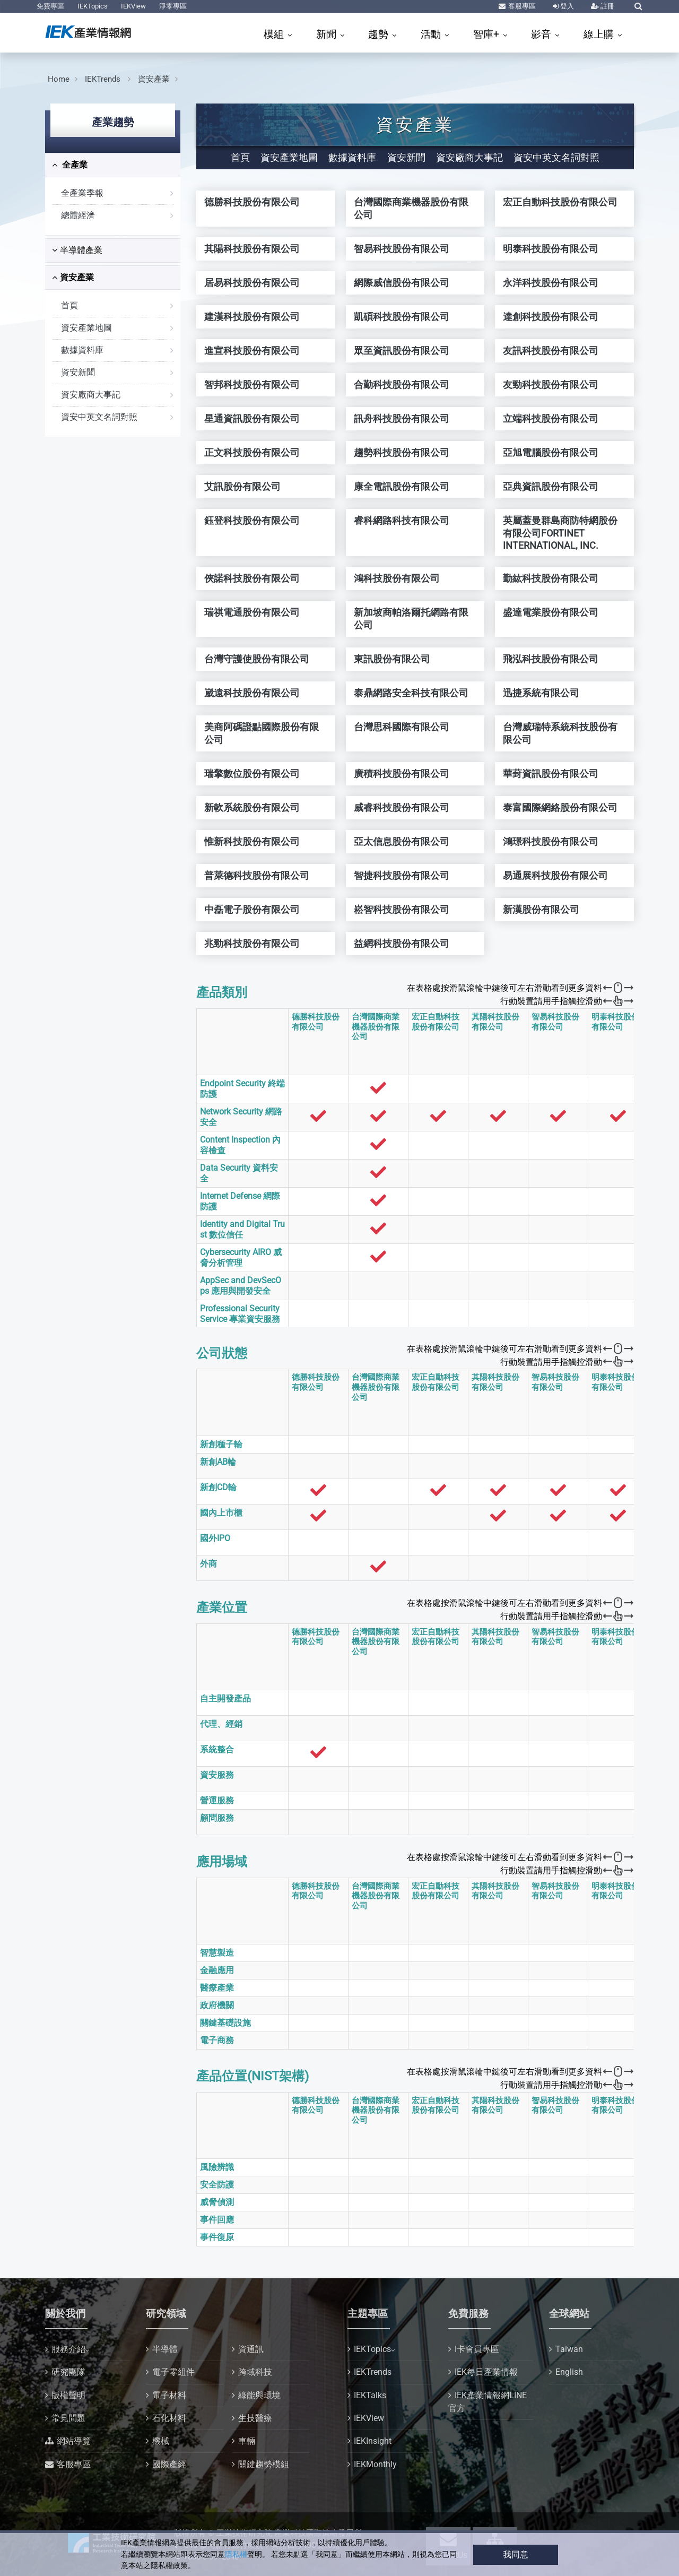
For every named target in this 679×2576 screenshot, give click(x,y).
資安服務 (217, 1775)
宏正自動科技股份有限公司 (435, 1022)
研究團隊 (68, 2372)
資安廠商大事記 (90, 395)
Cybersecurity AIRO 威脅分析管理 (241, 1257)
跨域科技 (255, 2372)
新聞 (327, 34)
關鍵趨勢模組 (263, 2464)
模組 (275, 34)
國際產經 (169, 2464)
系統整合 (217, 1749)
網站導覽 (74, 2441)
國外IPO (215, 1538)
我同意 (515, 2554)
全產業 (70, 165)
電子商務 (217, 2040)
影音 (542, 34)
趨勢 (379, 34)
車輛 (246, 2441)
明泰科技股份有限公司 (615, 1022)
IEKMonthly (375, 2464)
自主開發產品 (225, 1698)
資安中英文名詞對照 (99, 417)
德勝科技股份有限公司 (316, 1022)
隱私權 (236, 2554)
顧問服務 (217, 1818)
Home (58, 79)
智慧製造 (217, 1953)
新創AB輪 (218, 1462)
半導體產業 (77, 250)
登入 (566, 6)
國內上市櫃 (221, 1513)
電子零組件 (173, 2372)
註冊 (606, 6)
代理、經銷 (221, 1724)
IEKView (133, 6)
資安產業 (154, 79)
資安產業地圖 (86, 328)
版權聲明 (68, 2395)
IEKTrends (104, 79)
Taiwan (569, 2349)
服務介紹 (68, 2349)
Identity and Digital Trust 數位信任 (242, 1229)
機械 (160, 2441)
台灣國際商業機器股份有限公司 (375, 1027)
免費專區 (50, 6)
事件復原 (217, 2237)
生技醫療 (255, 2418)
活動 (432, 34)
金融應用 (217, 1970)
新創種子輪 (221, 1444)
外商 (208, 1564)
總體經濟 (78, 215)
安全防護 (217, 2185)
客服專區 (521, 6)
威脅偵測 (217, 2202)
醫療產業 (217, 1988)
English (569, 2372)
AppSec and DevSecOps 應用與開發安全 (240, 1285)
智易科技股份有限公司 (555, 1022)
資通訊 (251, 2349)
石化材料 (169, 2418)
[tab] (112, 165)
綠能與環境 (259, 2395)
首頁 (69, 305)
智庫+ (487, 34)
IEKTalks (370, 2395)
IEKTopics (92, 6)
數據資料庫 (82, 350)
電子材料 (169, 2395)
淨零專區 (173, 6)
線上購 (600, 34)
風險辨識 (217, 2167)
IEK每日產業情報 (486, 2372)
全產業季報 (82, 193)
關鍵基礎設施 (225, 2023)
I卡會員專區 (477, 2349)
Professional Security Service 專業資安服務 (240, 1313)
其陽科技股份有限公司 (495, 1022)
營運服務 (217, 1800)
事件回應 (217, 2220)
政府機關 (217, 2005)
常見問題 (68, 2418)
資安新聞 (78, 372)
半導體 (165, 2349)
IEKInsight (372, 2441)
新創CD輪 (218, 1487)
